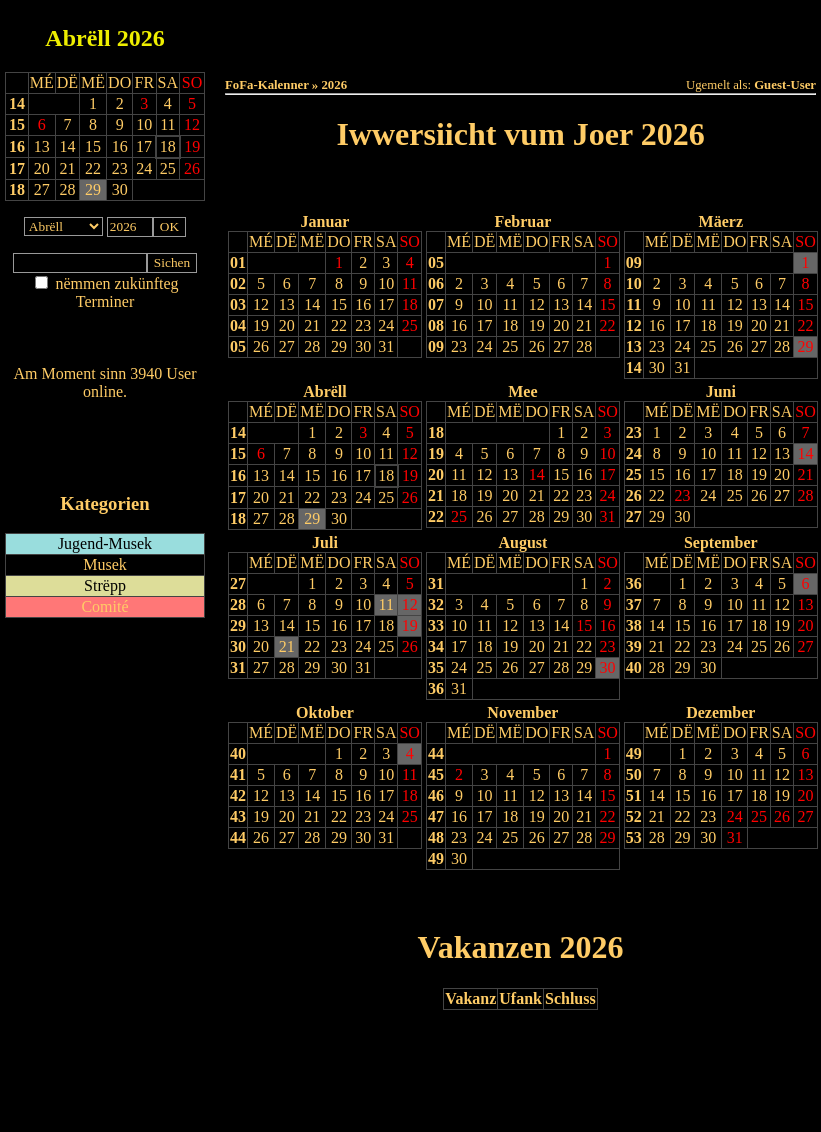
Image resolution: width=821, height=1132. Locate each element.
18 (17, 189)
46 (436, 795)
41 (238, 774)
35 (436, 667)
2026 (141, 38)
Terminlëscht (744, 31)
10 (386, 283)
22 (339, 325)
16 (17, 146)
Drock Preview (281, 899)
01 (238, 262)
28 (312, 346)
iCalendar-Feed (105, 465)
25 (410, 325)
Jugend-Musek (105, 543)
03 (238, 304)
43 (238, 816)
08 (436, 325)
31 (386, 346)
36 (436, 688)
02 (238, 283)
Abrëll (77, 38)
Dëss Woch (408, 31)
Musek (105, 564)
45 (436, 774)
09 (436, 346)
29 (339, 346)
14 (17, 103)
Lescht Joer (464, 185)
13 (287, 304)
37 (634, 604)
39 (634, 646)
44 (238, 837)
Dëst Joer (632, 31)
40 (634, 667)
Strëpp (105, 585)
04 (238, 325)
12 (261, 304)
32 (436, 604)
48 (436, 837)
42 (238, 795)
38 (634, 625)
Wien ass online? (104, 411)
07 (436, 304)
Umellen (521, 50)
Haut (296, 31)
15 (17, 124)
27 (287, 346)
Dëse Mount (520, 31)
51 (634, 795)
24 (386, 325)
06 (436, 283)
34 (436, 646)
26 (261, 346)
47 (436, 816)
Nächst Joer (577, 185)
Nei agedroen (104, 340)
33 (436, 625)
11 (409, 283)
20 (287, 325)
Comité (104, 606)
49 (436, 858)
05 (238, 346)
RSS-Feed (105, 446)
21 (312, 325)
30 (363, 346)
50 (634, 774)
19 (261, 325)
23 (363, 325)
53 (634, 837)
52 (634, 816)
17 (17, 168)
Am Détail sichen (105, 321)
